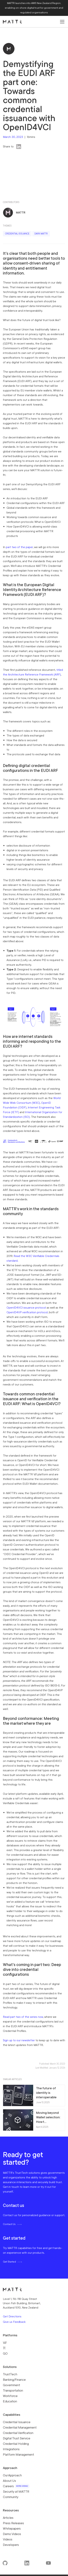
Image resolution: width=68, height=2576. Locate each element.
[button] (61, 21)
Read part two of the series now (23, 2017)
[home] (12, 21)
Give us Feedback (14, 2322)
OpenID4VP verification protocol (27, 1312)
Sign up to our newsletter (19, 2040)
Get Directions (12, 2316)
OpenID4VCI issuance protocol (26, 1307)
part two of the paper (19, 547)
